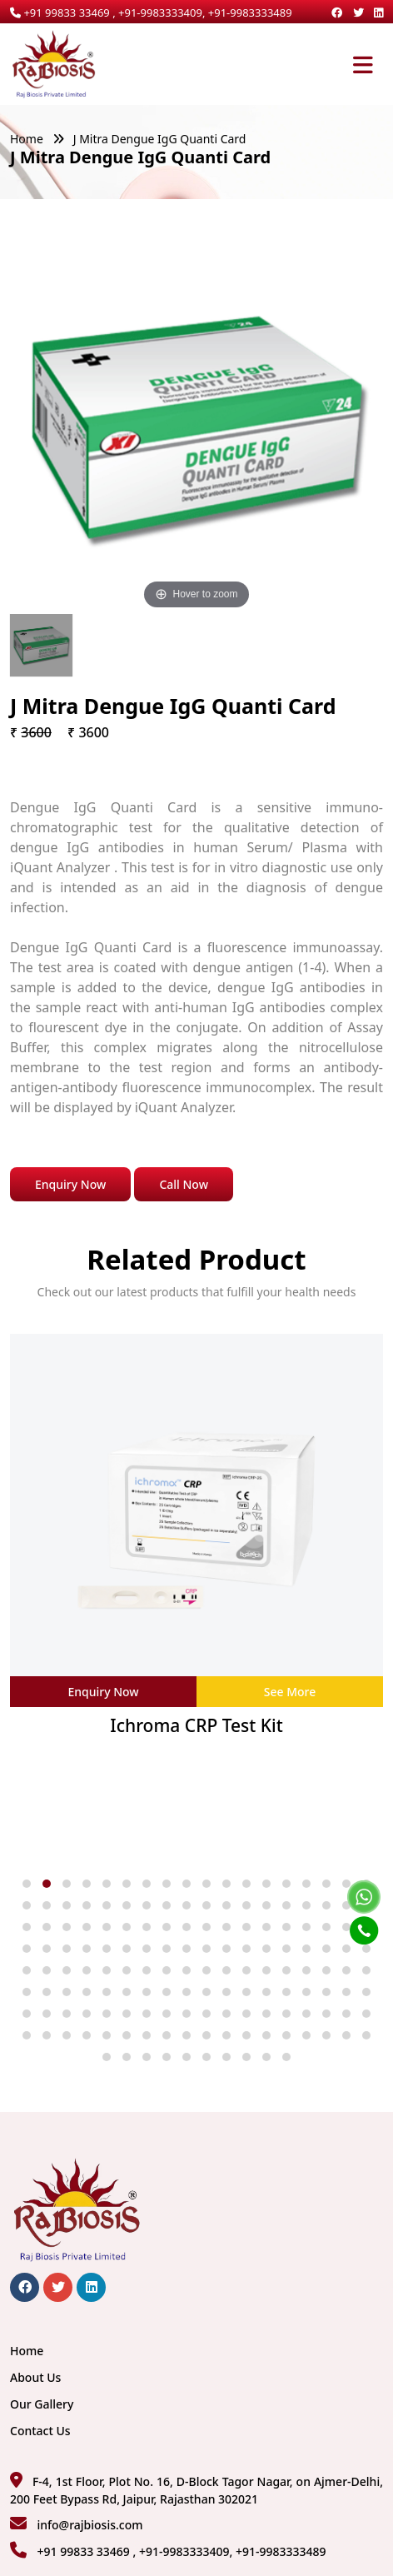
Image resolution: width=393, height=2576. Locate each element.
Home (26, 139)
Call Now (183, 1184)
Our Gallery (41, 2404)
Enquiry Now (70, 1184)
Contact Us (40, 2431)
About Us (35, 2377)
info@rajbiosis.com (89, 2525)
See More (290, 1692)
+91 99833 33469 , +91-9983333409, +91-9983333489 (151, 12)
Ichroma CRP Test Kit (196, 1725)
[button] (27, 1883)
